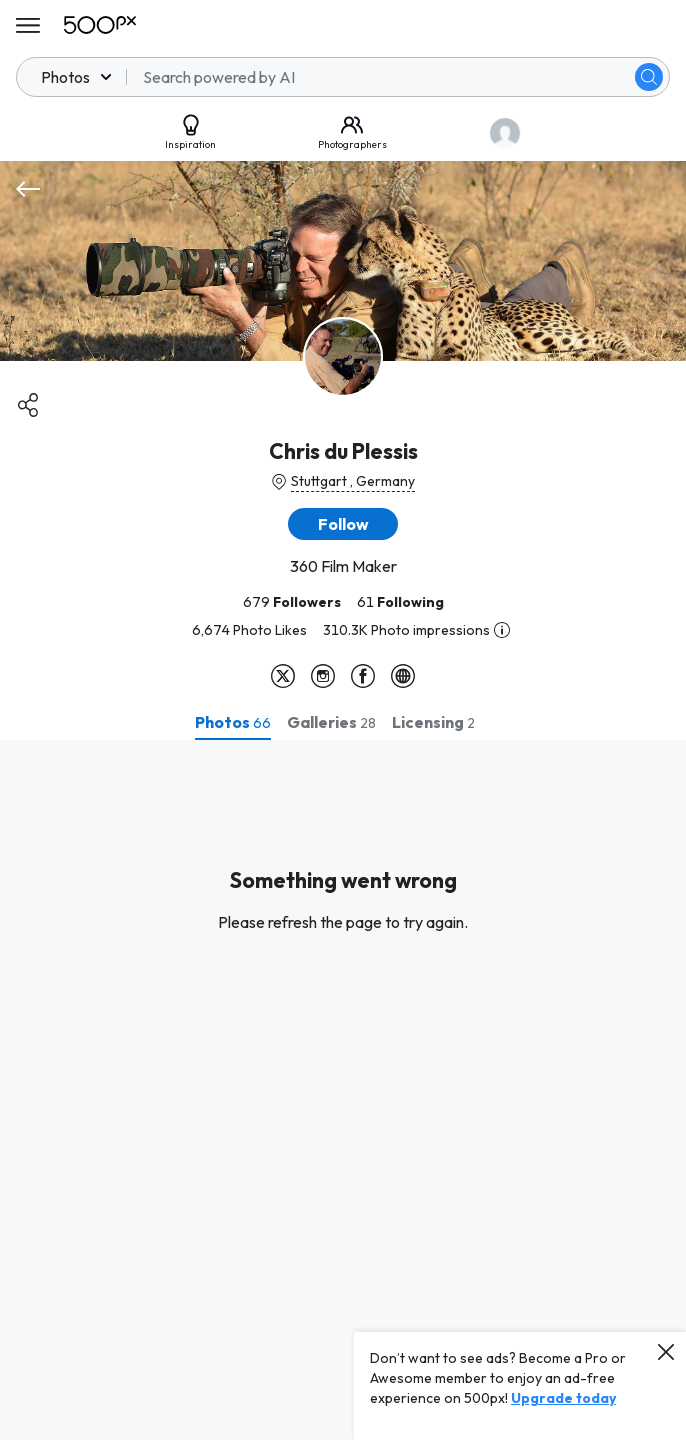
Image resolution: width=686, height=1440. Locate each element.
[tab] (233, 722)
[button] (343, 524)
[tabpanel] (343, 1090)
